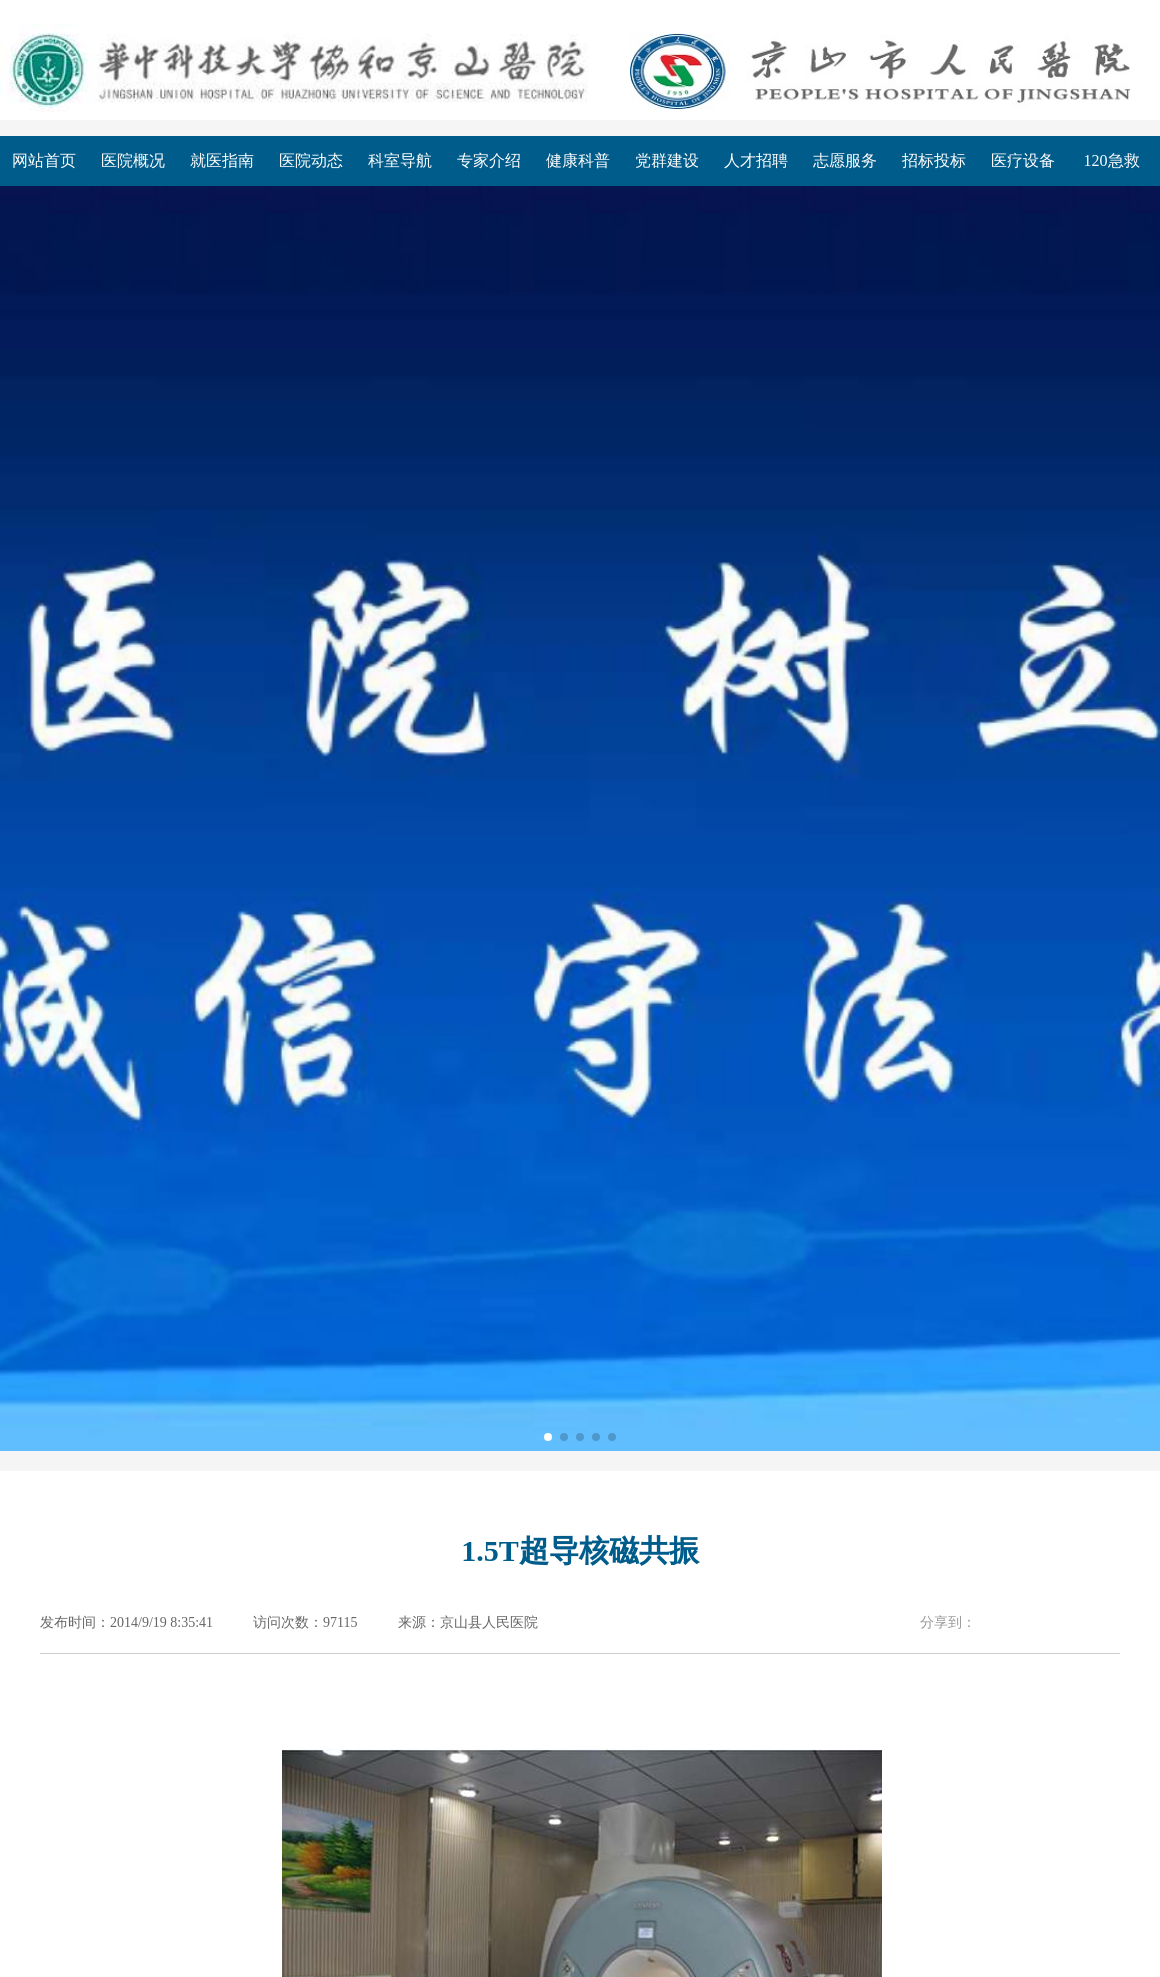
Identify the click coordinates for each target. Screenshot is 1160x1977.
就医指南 (222, 160)
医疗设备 (1023, 160)
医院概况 (133, 160)
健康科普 (578, 160)
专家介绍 (489, 160)
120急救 (1112, 160)
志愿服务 (845, 160)
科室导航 (400, 160)
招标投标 (934, 160)
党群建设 (667, 160)
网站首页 (44, 160)
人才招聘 (756, 160)
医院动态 (311, 160)
